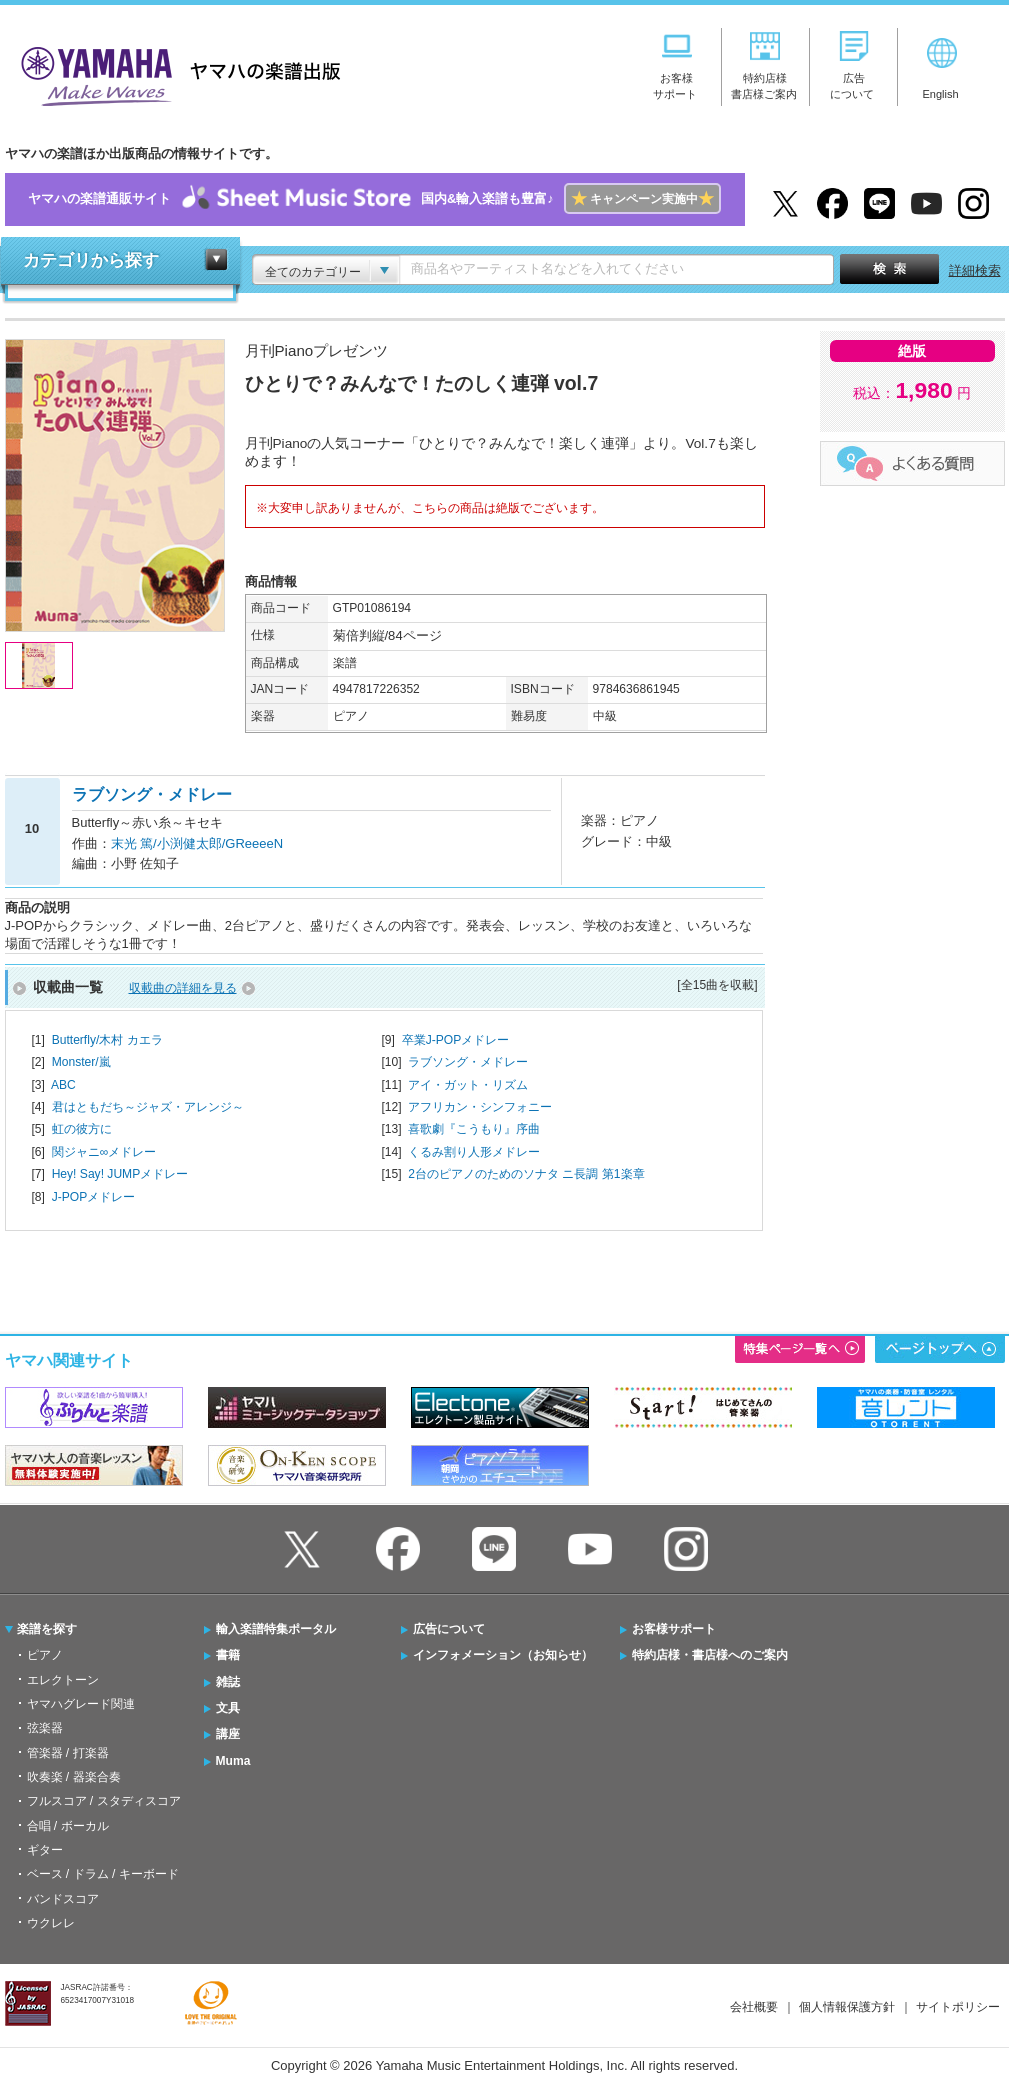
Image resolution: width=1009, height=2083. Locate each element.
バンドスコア (63, 1899)
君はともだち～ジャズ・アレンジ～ (148, 1107)
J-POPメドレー (94, 1197)
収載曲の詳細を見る (183, 988)
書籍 (228, 1655)
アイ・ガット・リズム (468, 1085)
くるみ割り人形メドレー (474, 1152)
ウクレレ (51, 1923)
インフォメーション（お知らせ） (503, 1655)
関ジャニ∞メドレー (104, 1152)
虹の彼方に (82, 1129)
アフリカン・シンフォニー (480, 1107)
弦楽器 (45, 1728)
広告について (449, 1629)
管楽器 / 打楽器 (68, 1753)
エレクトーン (63, 1680)
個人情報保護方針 (847, 2007)
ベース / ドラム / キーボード (103, 1874)
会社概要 (754, 2007)
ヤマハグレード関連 (81, 1704)
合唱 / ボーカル (68, 1826)
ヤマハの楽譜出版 (175, 73)
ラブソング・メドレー (468, 1062)
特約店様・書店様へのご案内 (710, 1655)
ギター (45, 1850)
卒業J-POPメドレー (456, 1040)
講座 (228, 1734)
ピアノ (45, 1655)
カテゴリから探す (91, 260)
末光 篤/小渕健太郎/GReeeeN (197, 843)
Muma (233, 1761)
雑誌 (228, 1682)
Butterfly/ (107, 1040)
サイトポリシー (958, 2007)
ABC (63, 1085)
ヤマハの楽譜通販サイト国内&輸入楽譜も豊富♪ (374, 199)
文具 (228, 1708)
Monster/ (81, 1062)
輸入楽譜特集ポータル (276, 1629)
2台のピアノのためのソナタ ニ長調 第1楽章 (526, 1174)
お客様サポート (674, 1629)
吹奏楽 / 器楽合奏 (74, 1777)
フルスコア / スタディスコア (104, 1801)
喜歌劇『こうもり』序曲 (474, 1129)
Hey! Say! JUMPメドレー (120, 1174)
